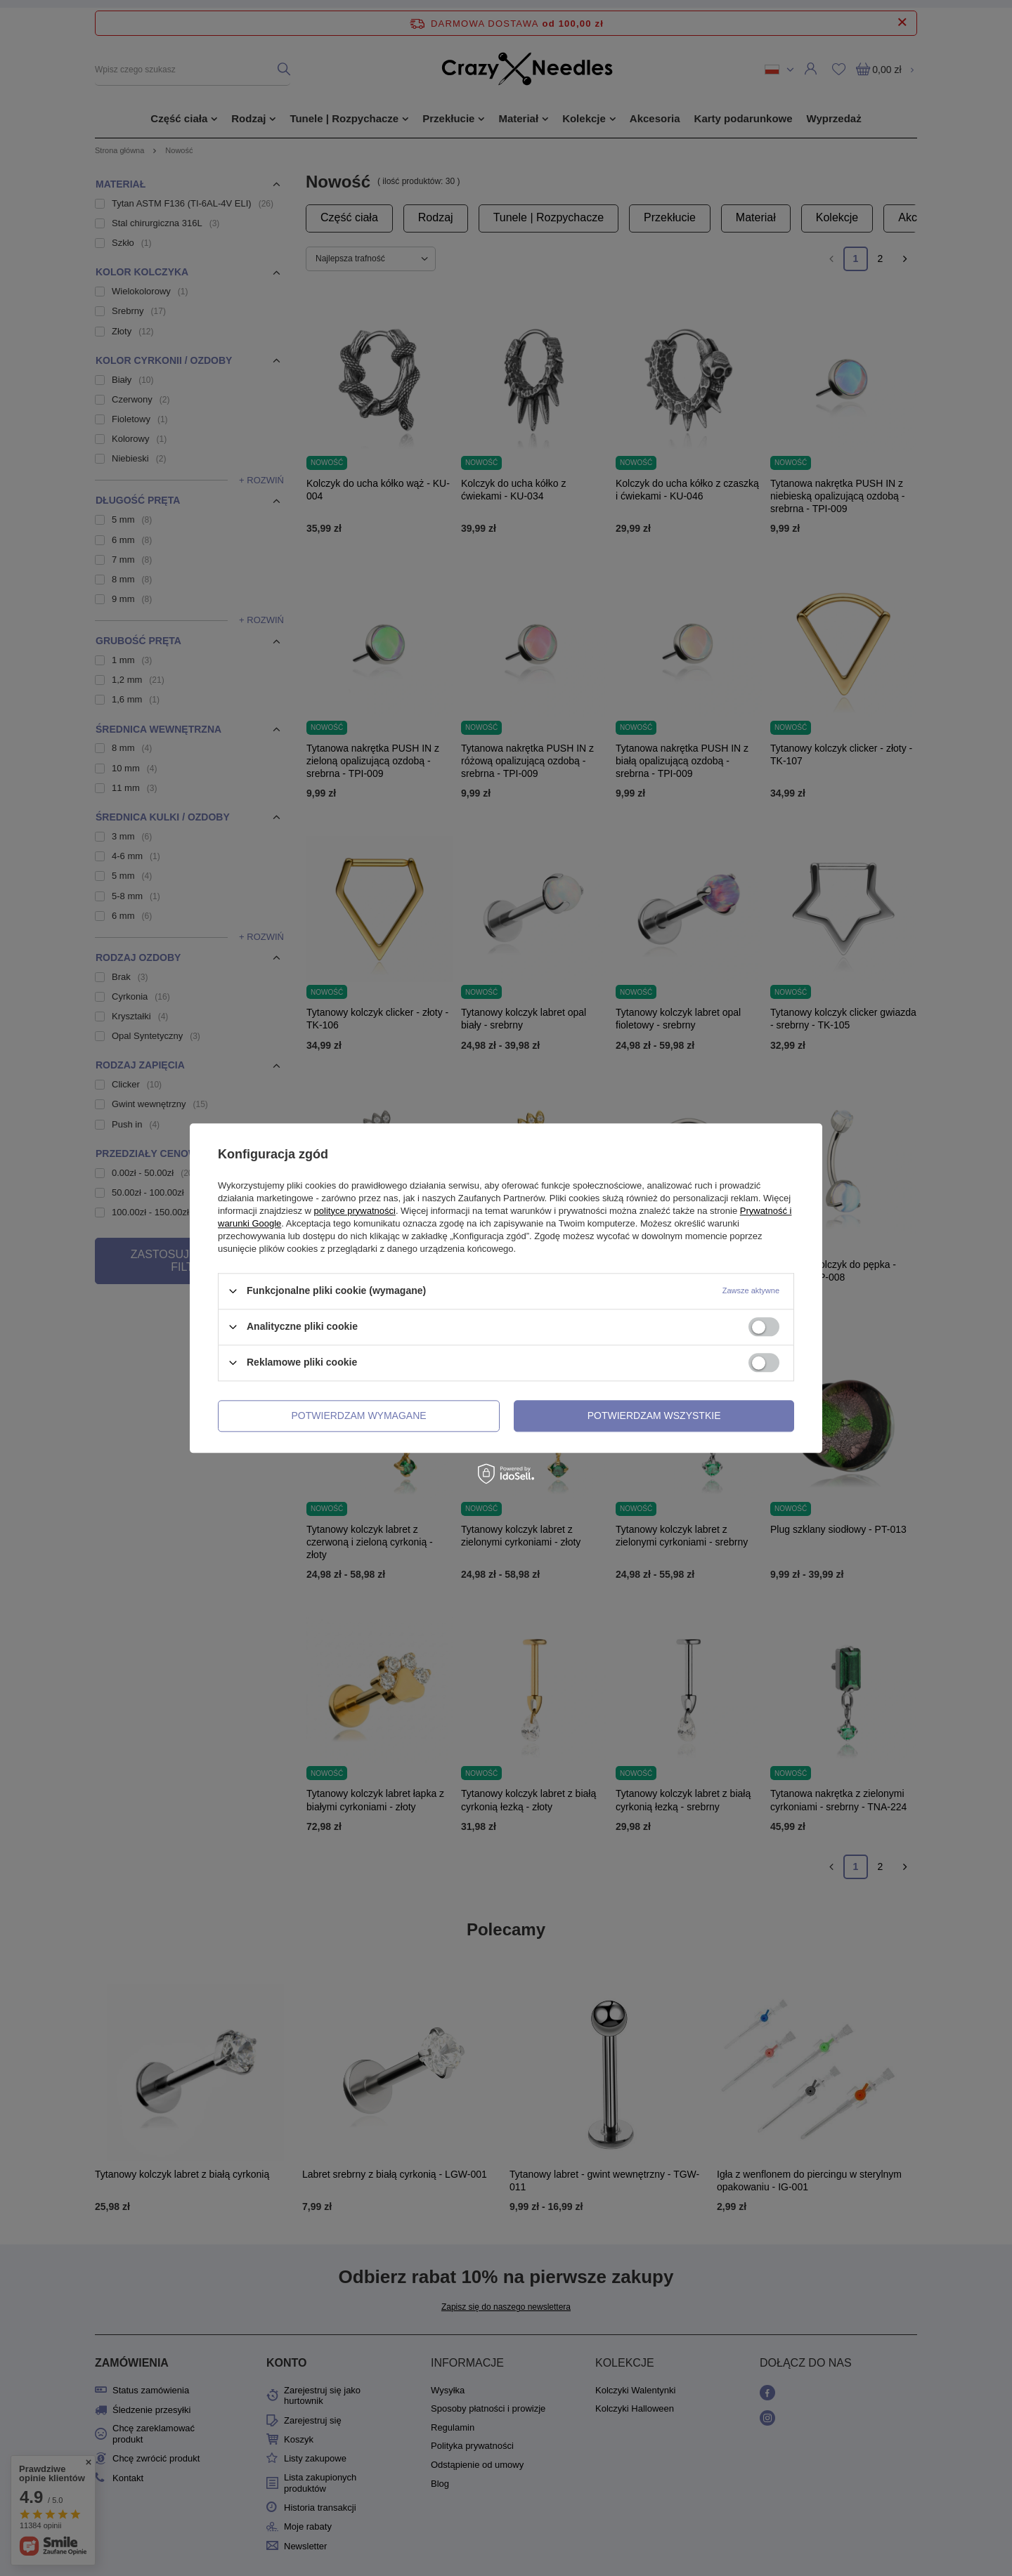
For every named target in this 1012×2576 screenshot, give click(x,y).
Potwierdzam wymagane (359, 1415)
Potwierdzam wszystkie (654, 1415)
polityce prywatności (355, 1210)
